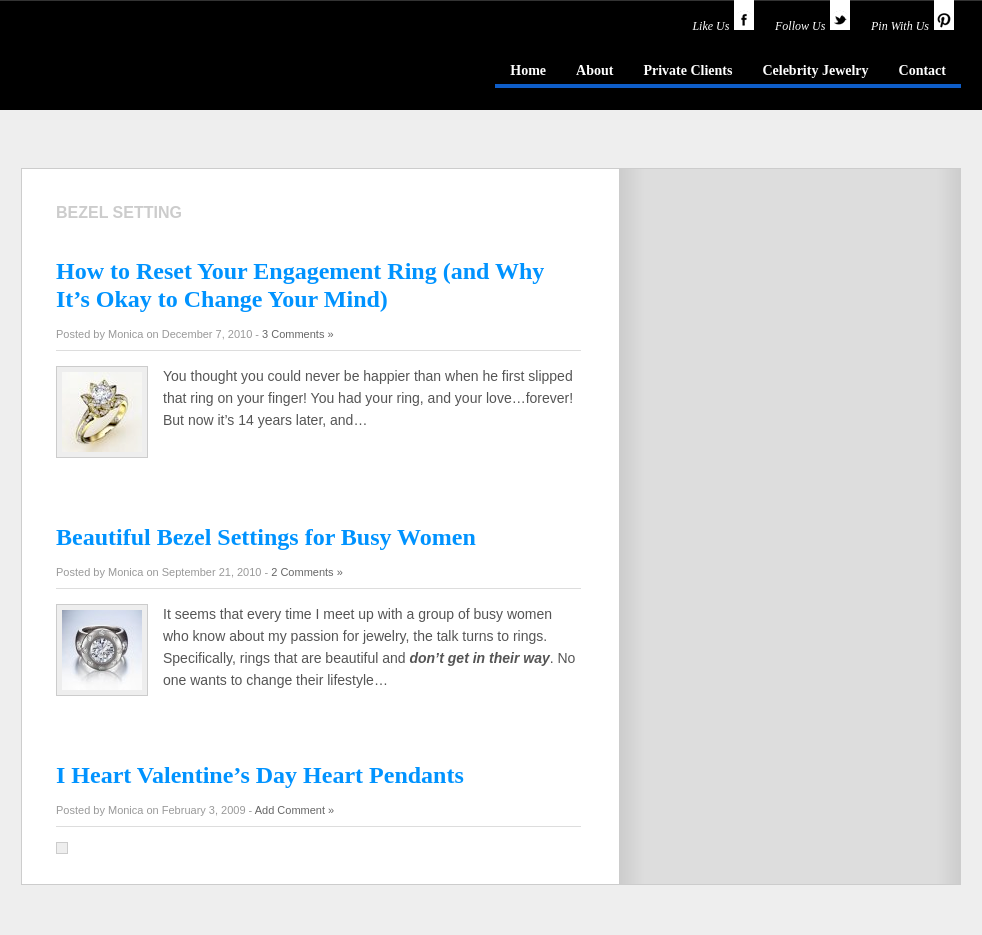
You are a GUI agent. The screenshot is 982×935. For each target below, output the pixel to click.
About (594, 70)
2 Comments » (307, 572)
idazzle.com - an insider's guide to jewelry (165, 69)
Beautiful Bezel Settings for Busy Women (266, 537)
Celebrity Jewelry (815, 70)
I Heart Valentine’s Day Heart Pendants (260, 775)
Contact (922, 70)
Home (528, 70)
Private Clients (687, 70)
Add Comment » (294, 810)
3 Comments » (298, 334)
